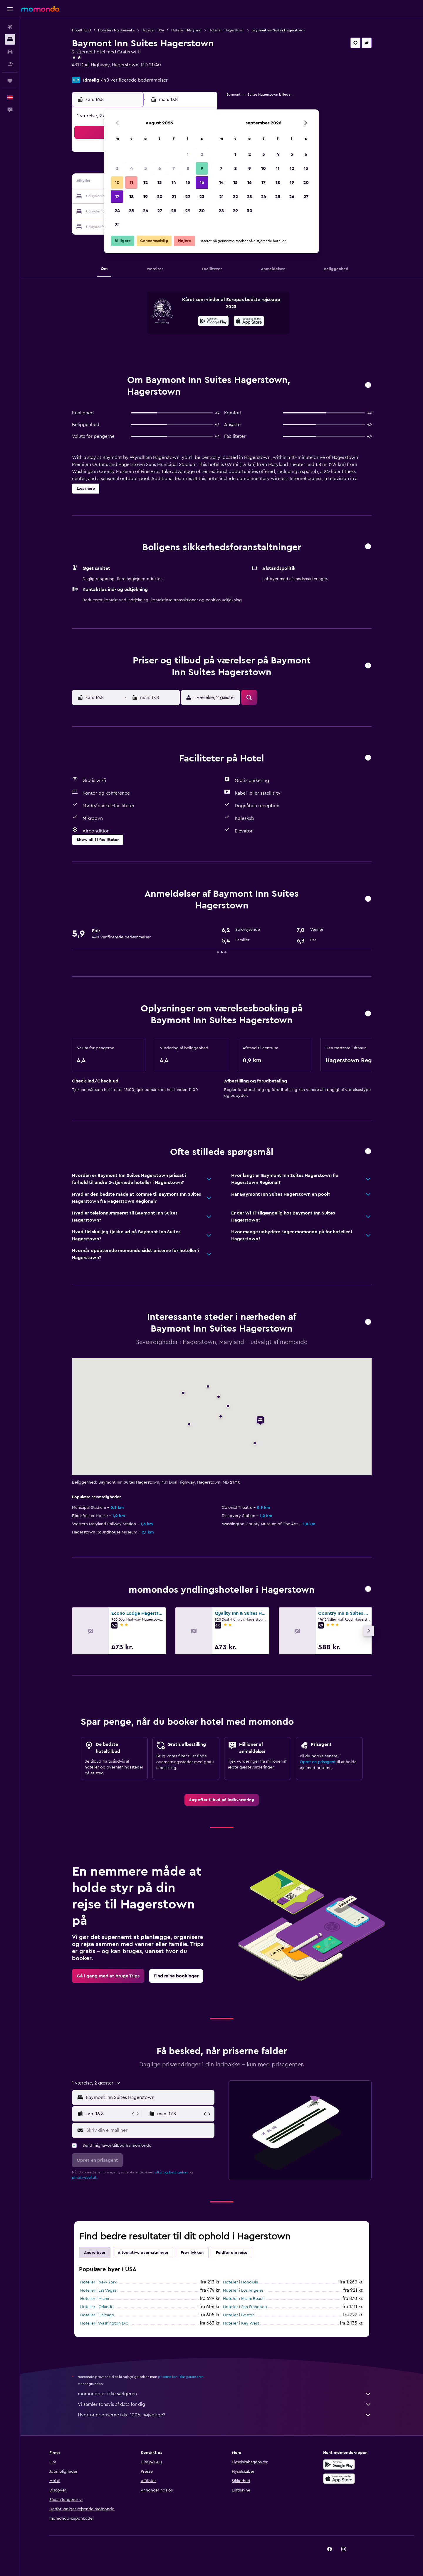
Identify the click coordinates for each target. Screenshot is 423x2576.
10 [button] (117, 182)
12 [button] (145, 182)
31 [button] (117, 224)
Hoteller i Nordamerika (116, 30)
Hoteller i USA (153, 30)
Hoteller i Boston (239, 2315)
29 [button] (187, 210)
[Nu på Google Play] (213, 322)
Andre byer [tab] (94, 2253)
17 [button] (117, 196)
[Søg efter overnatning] (10, 39)
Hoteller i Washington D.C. (105, 2323)
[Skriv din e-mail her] (149, 2130)
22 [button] (187, 196)
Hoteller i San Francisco (245, 2307)
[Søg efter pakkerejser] (10, 64)
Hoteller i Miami (94, 2299)
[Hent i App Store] (249, 322)
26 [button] (145, 210)
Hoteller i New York (98, 2282)
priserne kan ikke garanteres (180, 2377)
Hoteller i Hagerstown (226, 30)
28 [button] (173, 210)
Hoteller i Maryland (186, 30)
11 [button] (131, 182)
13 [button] (159, 182)
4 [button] (131, 168)
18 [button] (131, 196)
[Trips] (10, 81)
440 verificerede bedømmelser (134, 80)
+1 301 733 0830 (89, 72)
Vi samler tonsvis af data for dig (225, 2404)
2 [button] (202, 154)
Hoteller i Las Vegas (98, 2290)
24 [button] (117, 210)
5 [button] (145, 168)
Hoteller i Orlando (97, 2307)
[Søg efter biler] (10, 52)
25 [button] (131, 210)
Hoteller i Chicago (97, 2315)
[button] (10, 9)
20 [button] (159, 196)
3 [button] (117, 168)
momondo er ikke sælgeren (225, 2393)
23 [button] (201, 196)
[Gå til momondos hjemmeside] (40, 9)
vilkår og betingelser (171, 2172)
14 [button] (174, 182)
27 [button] (159, 210)
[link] (221, 1800)
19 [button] (145, 196)
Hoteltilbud (81, 30)
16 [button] (202, 182)
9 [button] (202, 168)
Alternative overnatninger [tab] (143, 2253)
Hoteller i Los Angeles (243, 2290)
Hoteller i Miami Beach (244, 2299)
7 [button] (173, 168)
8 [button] (188, 168)
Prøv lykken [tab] (192, 2253)
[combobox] (148, 2097)
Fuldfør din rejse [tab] (231, 2253)
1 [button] (188, 154)
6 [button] (159, 168)
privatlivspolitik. (85, 2177)
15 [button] (188, 182)
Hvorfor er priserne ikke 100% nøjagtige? (225, 2414)
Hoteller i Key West (241, 2323)
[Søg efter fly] (10, 27)
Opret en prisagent (317, 1762)
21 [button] (174, 196)
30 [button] (202, 210)
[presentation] (249, 321)
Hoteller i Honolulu (240, 2282)
